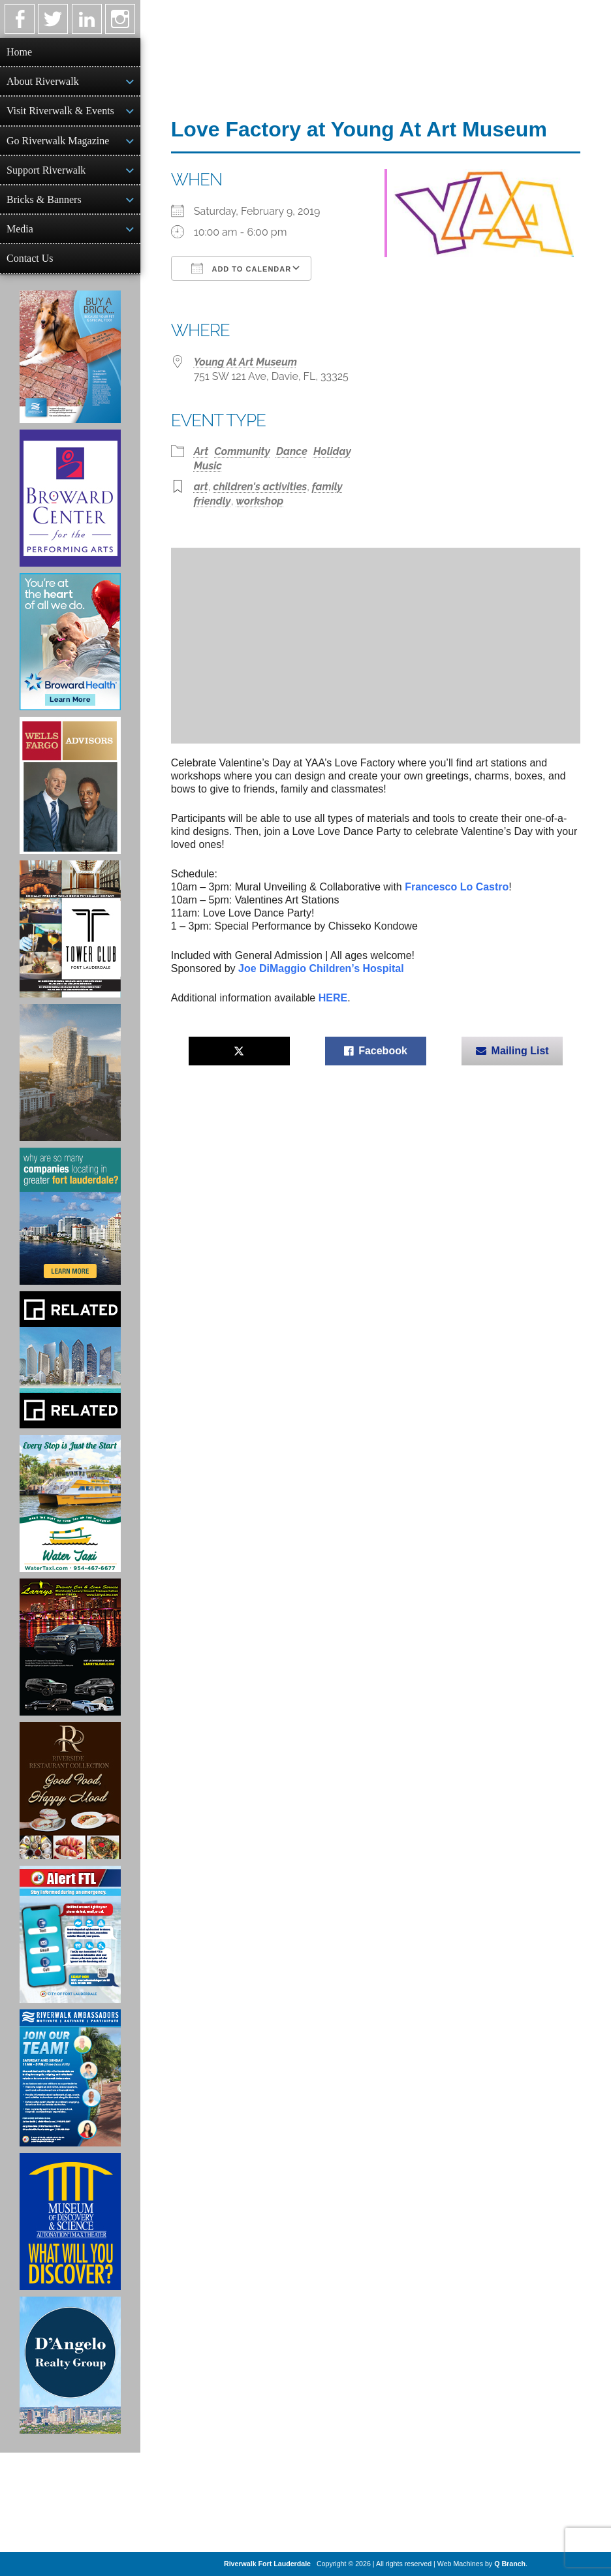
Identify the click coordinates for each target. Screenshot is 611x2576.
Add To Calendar (241, 268)
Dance (291, 451)
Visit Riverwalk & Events (60, 110)
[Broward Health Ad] (70, 642)
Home (19, 51)
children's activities (260, 486)
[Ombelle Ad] (70, 1072)
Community (242, 451)
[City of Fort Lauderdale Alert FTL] (70, 1934)
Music (208, 466)
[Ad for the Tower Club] (70, 929)
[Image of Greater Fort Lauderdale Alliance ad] (70, 1216)
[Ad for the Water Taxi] (70, 1503)
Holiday (332, 451)
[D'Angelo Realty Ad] (70, 2365)
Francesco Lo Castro (457, 886)
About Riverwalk (43, 81)
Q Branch (509, 2564)
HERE (333, 997)
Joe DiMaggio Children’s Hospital (321, 968)
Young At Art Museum (245, 362)
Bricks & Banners (44, 199)
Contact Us (30, 258)
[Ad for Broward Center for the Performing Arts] (70, 498)
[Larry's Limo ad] (70, 1647)
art (201, 486)
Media (20, 228)
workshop (259, 501)
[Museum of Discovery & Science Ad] (70, 2221)
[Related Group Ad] (70, 1360)
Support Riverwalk (46, 170)
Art (201, 451)
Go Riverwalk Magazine (58, 140)
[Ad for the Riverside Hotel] (70, 1790)
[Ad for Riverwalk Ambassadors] (70, 2078)
